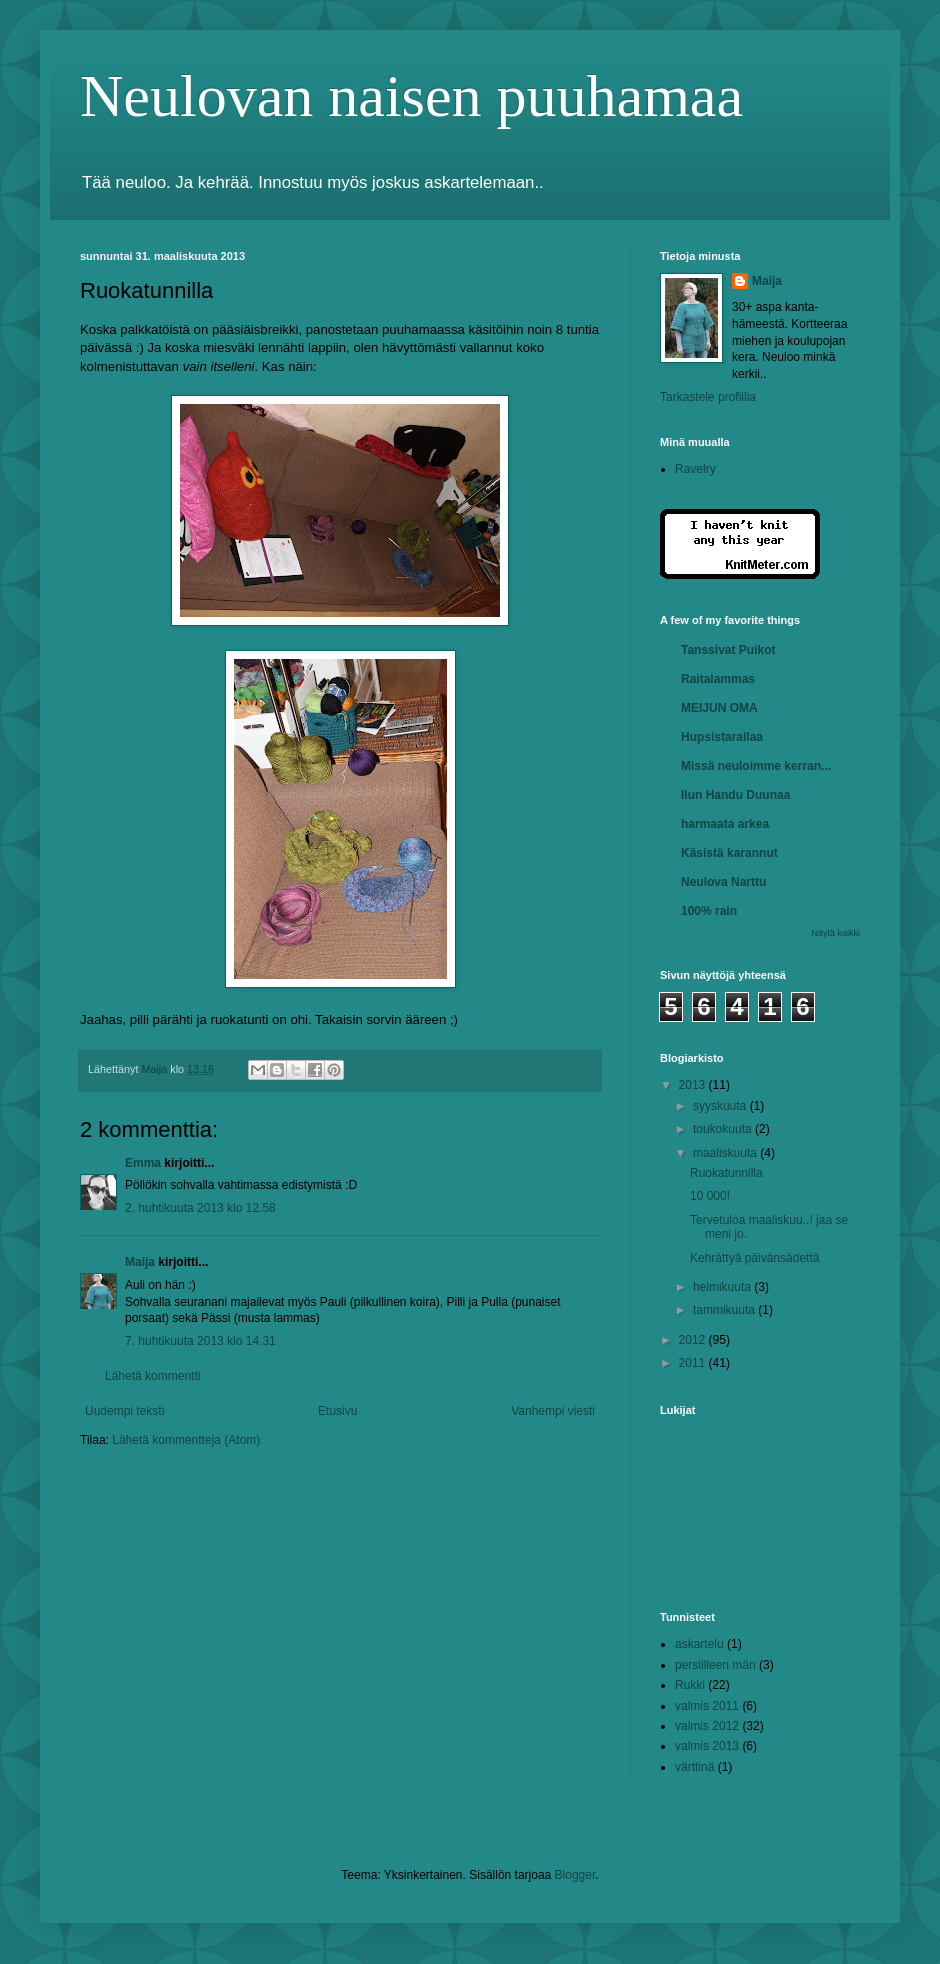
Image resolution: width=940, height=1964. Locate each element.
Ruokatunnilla (726, 1173)
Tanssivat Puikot (728, 650)
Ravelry (695, 469)
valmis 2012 (707, 1726)
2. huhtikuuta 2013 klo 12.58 (200, 1208)
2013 (694, 1085)
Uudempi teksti (124, 1411)
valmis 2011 (707, 1706)
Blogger (575, 1875)
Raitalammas (718, 679)
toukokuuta (724, 1129)
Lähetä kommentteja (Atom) (186, 1440)
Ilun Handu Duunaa (735, 795)
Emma (143, 1163)
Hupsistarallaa (722, 737)
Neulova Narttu (723, 882)
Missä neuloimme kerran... (756, 766)
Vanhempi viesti (553, 1411)
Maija (140, 1262)
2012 (694, 1340)
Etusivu (337, 1411)
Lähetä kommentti (152, 1376)
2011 (694, 1363)
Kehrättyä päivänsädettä (754, 1258)
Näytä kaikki (835, 933)
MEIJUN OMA (719, 708)
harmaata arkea (725, 824)
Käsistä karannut (729, 853)
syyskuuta (721, 1106)
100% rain (709, 911)
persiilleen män (715, 1665)
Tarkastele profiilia (708, 397)
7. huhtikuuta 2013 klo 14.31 (200, 1341)
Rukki (690, 1685)
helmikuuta (723, 1287)
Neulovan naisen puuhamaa (411, 96)
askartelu (699, 1644)
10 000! (710, 1196)
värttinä (694, 1767)
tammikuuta (725, 1310)
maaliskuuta (726, 1153)
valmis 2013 (707, 1746)
